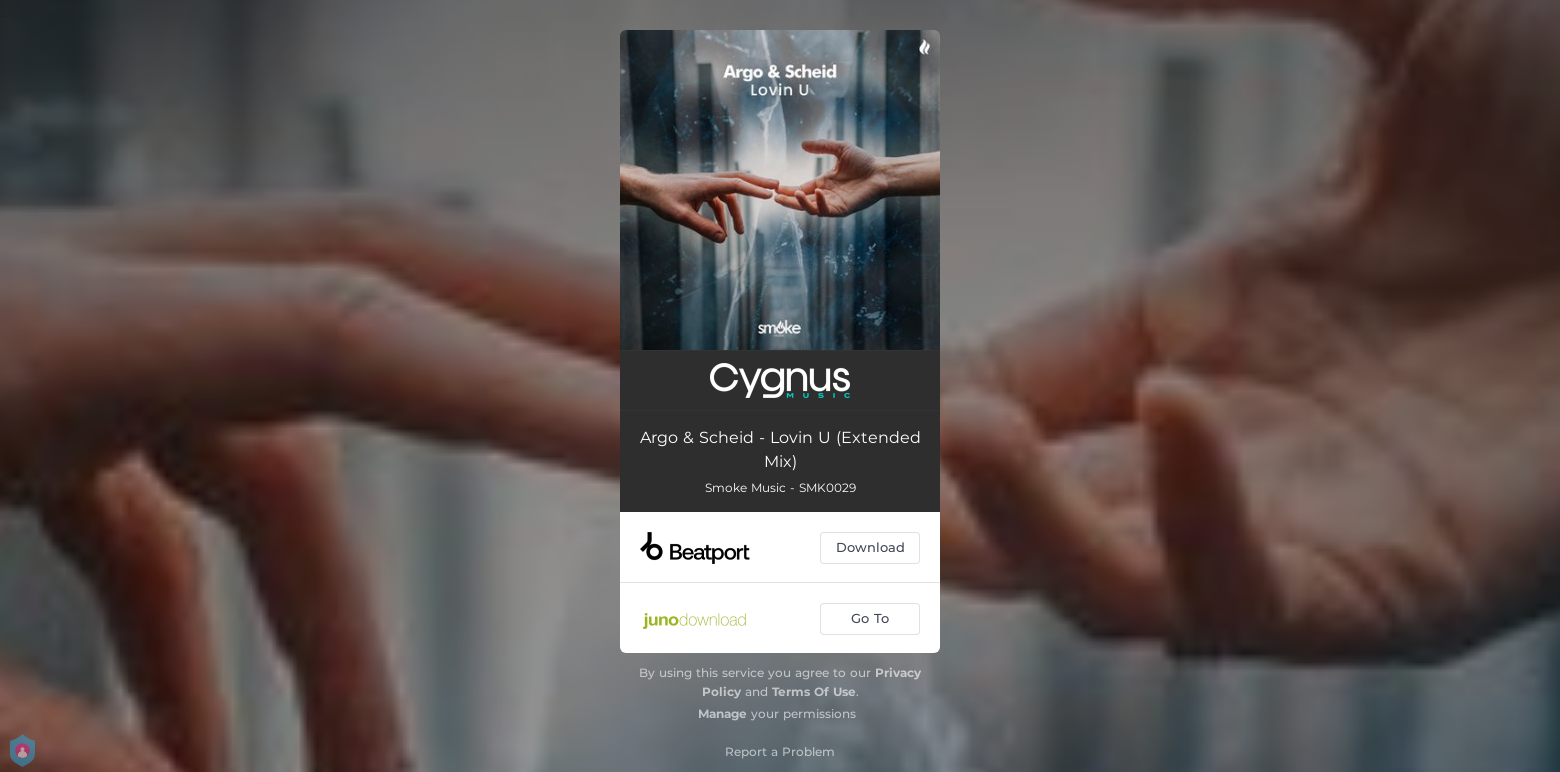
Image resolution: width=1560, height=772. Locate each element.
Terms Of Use (814, 691)
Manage (722, 713)
